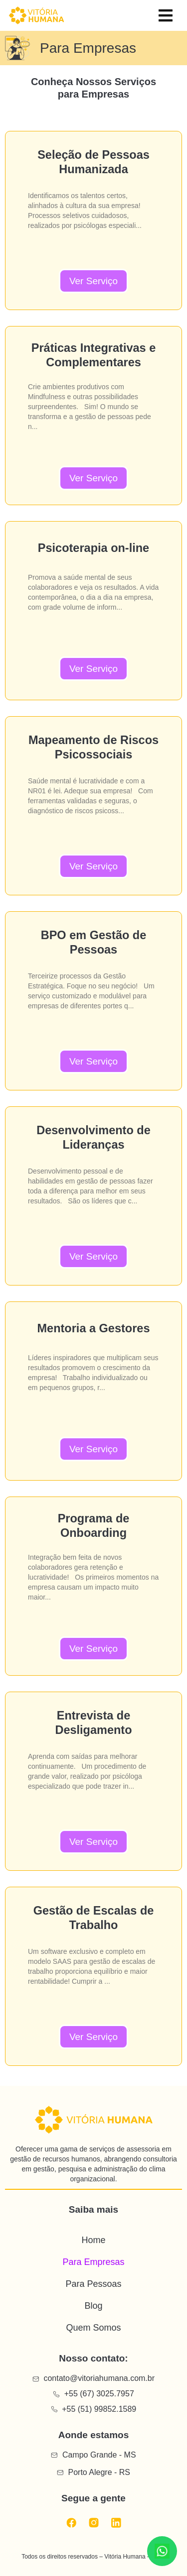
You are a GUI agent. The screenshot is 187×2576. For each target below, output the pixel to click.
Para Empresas (93, 2262)
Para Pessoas (93, 2284)
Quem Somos (93, 2328)
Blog (93, 2306)
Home (93, 2240)
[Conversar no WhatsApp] (162, 2551)
